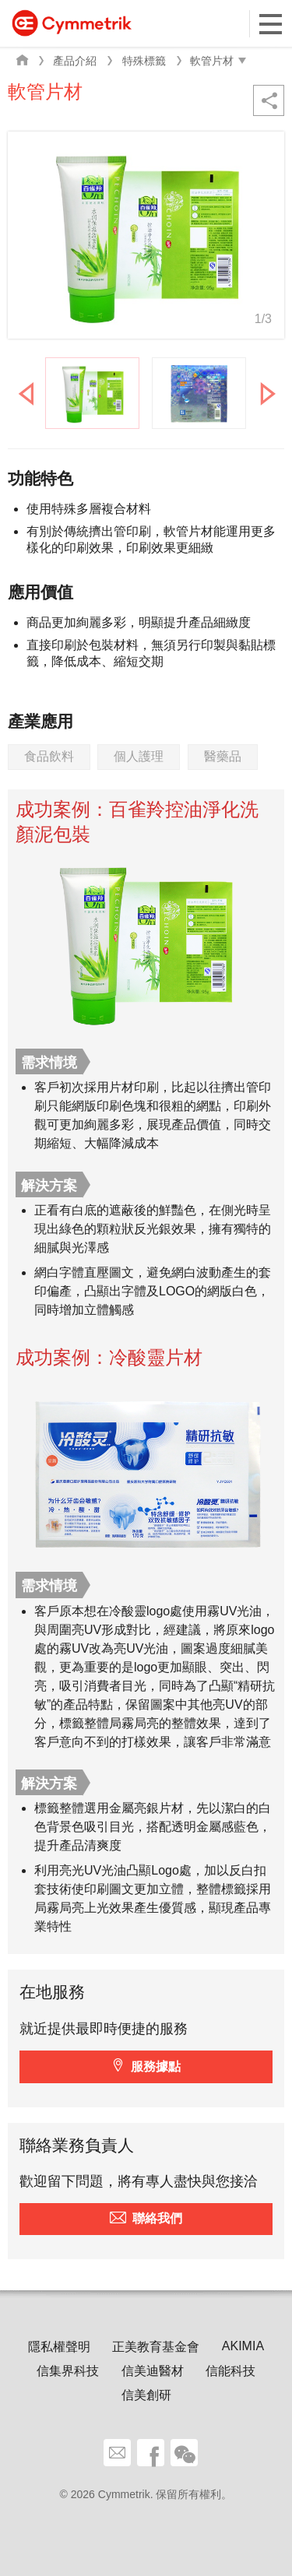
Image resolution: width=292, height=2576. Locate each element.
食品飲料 (49, 756)
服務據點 (156, 2066)
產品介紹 (75, 60)
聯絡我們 (157, 2218)
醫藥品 (222, 756)
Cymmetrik (72, 23)
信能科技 (230, 2370)
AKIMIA (243, 2346)
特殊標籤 (144, 60)
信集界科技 (68, 2370)
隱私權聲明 (59, 2346)
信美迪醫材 (152, 2370)
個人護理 (139, 756)
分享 (268, 100)
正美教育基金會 (155, 2346)
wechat (184, 2452)
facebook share (150, 2452)
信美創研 (146, 2395)
